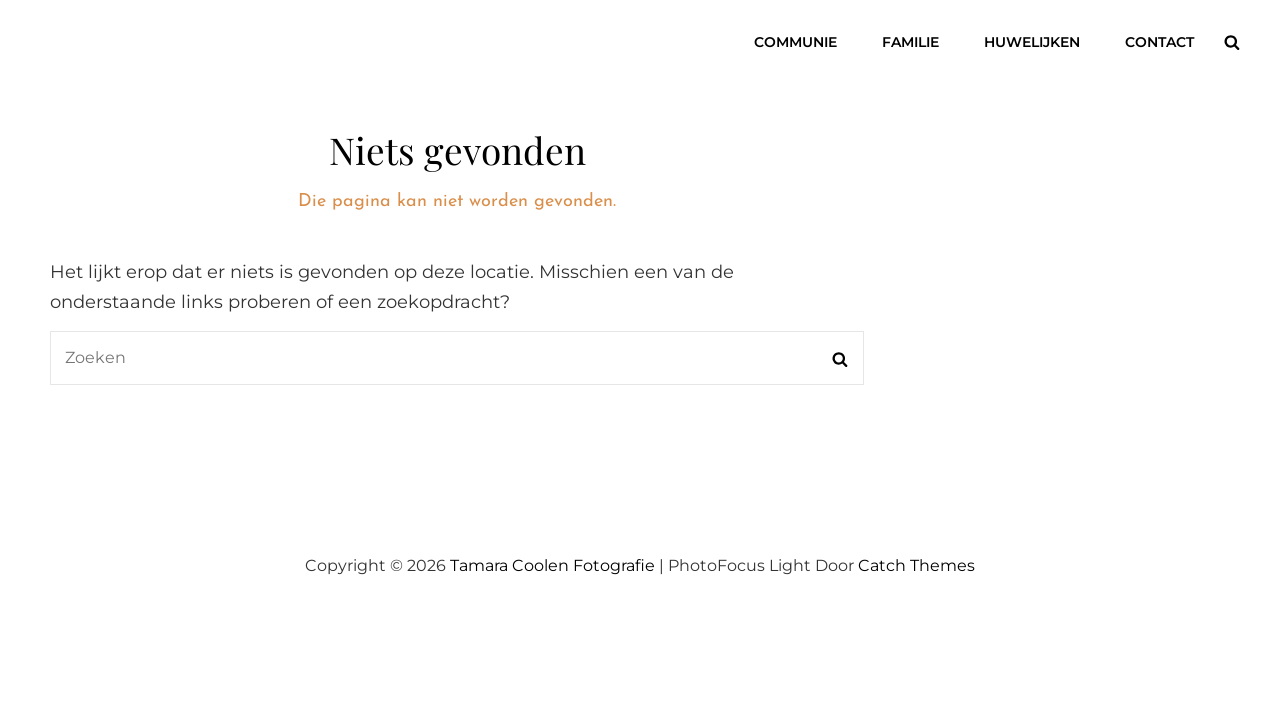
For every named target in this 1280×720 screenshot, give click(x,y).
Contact (1159, 42)
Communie (795, 42)
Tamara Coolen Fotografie (552, 565)
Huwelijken (1032, 42)
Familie (910, 42)
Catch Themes (916, 565)
